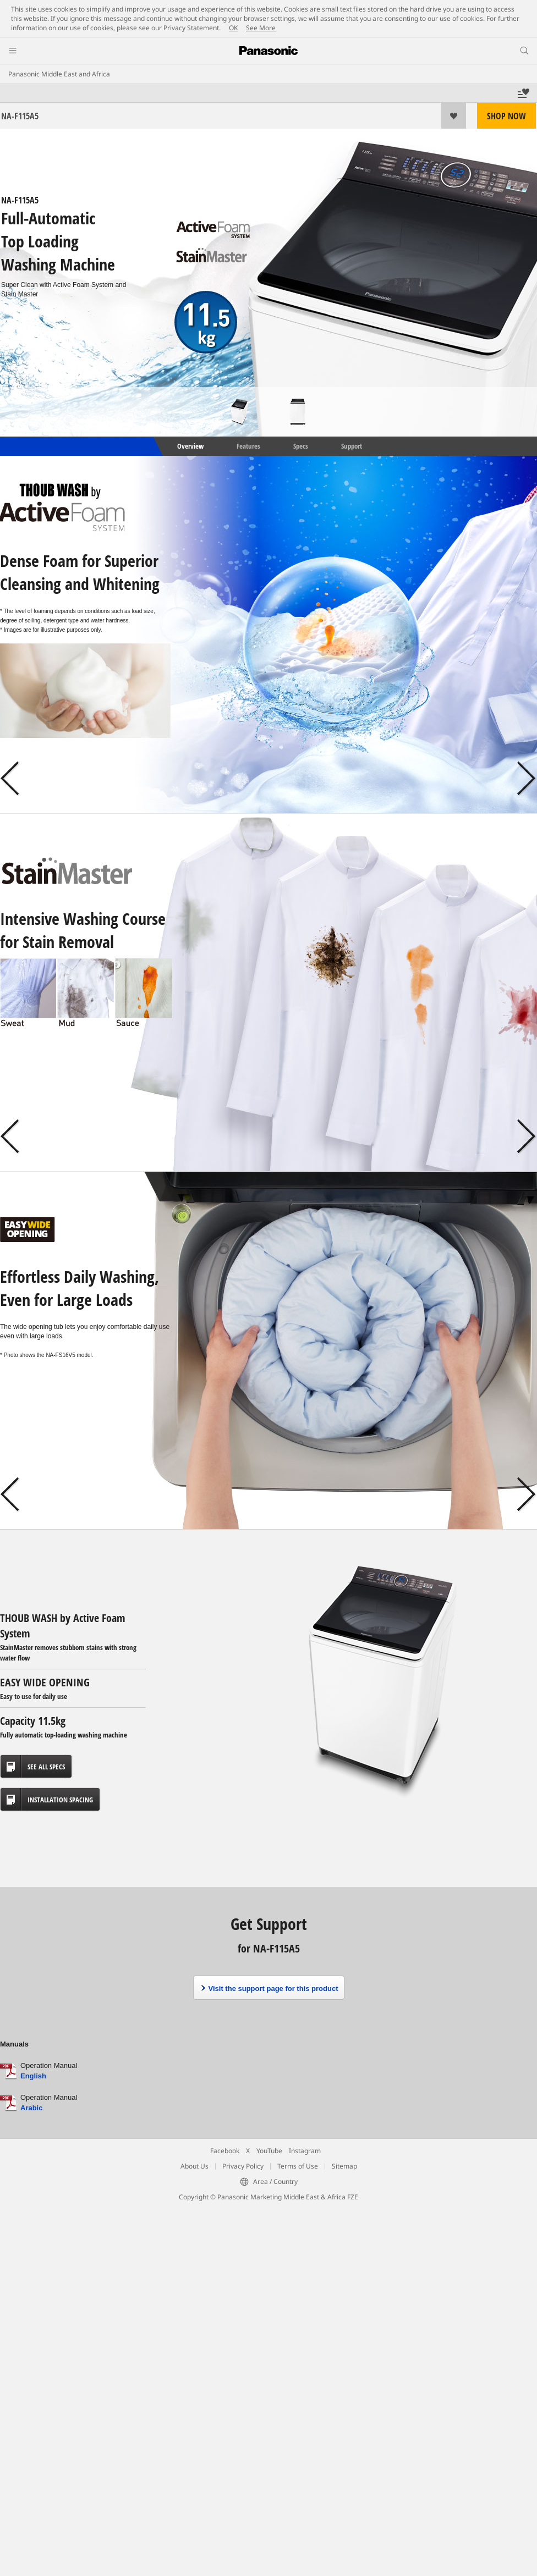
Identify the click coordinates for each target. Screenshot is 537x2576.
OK (233, 27)
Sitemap (344, 2166)
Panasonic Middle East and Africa (59, 74)
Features (248, 446)
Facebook (224, 2150)
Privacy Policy (243, 2166)
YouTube (269, 2150)
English (33, 2076)
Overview (190, 446)
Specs (300, 446)
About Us (194, 2166)
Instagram (305, 2150)
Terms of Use (297, 2166)
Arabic (31, 2108)
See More (261, 27)
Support (351, 446)
